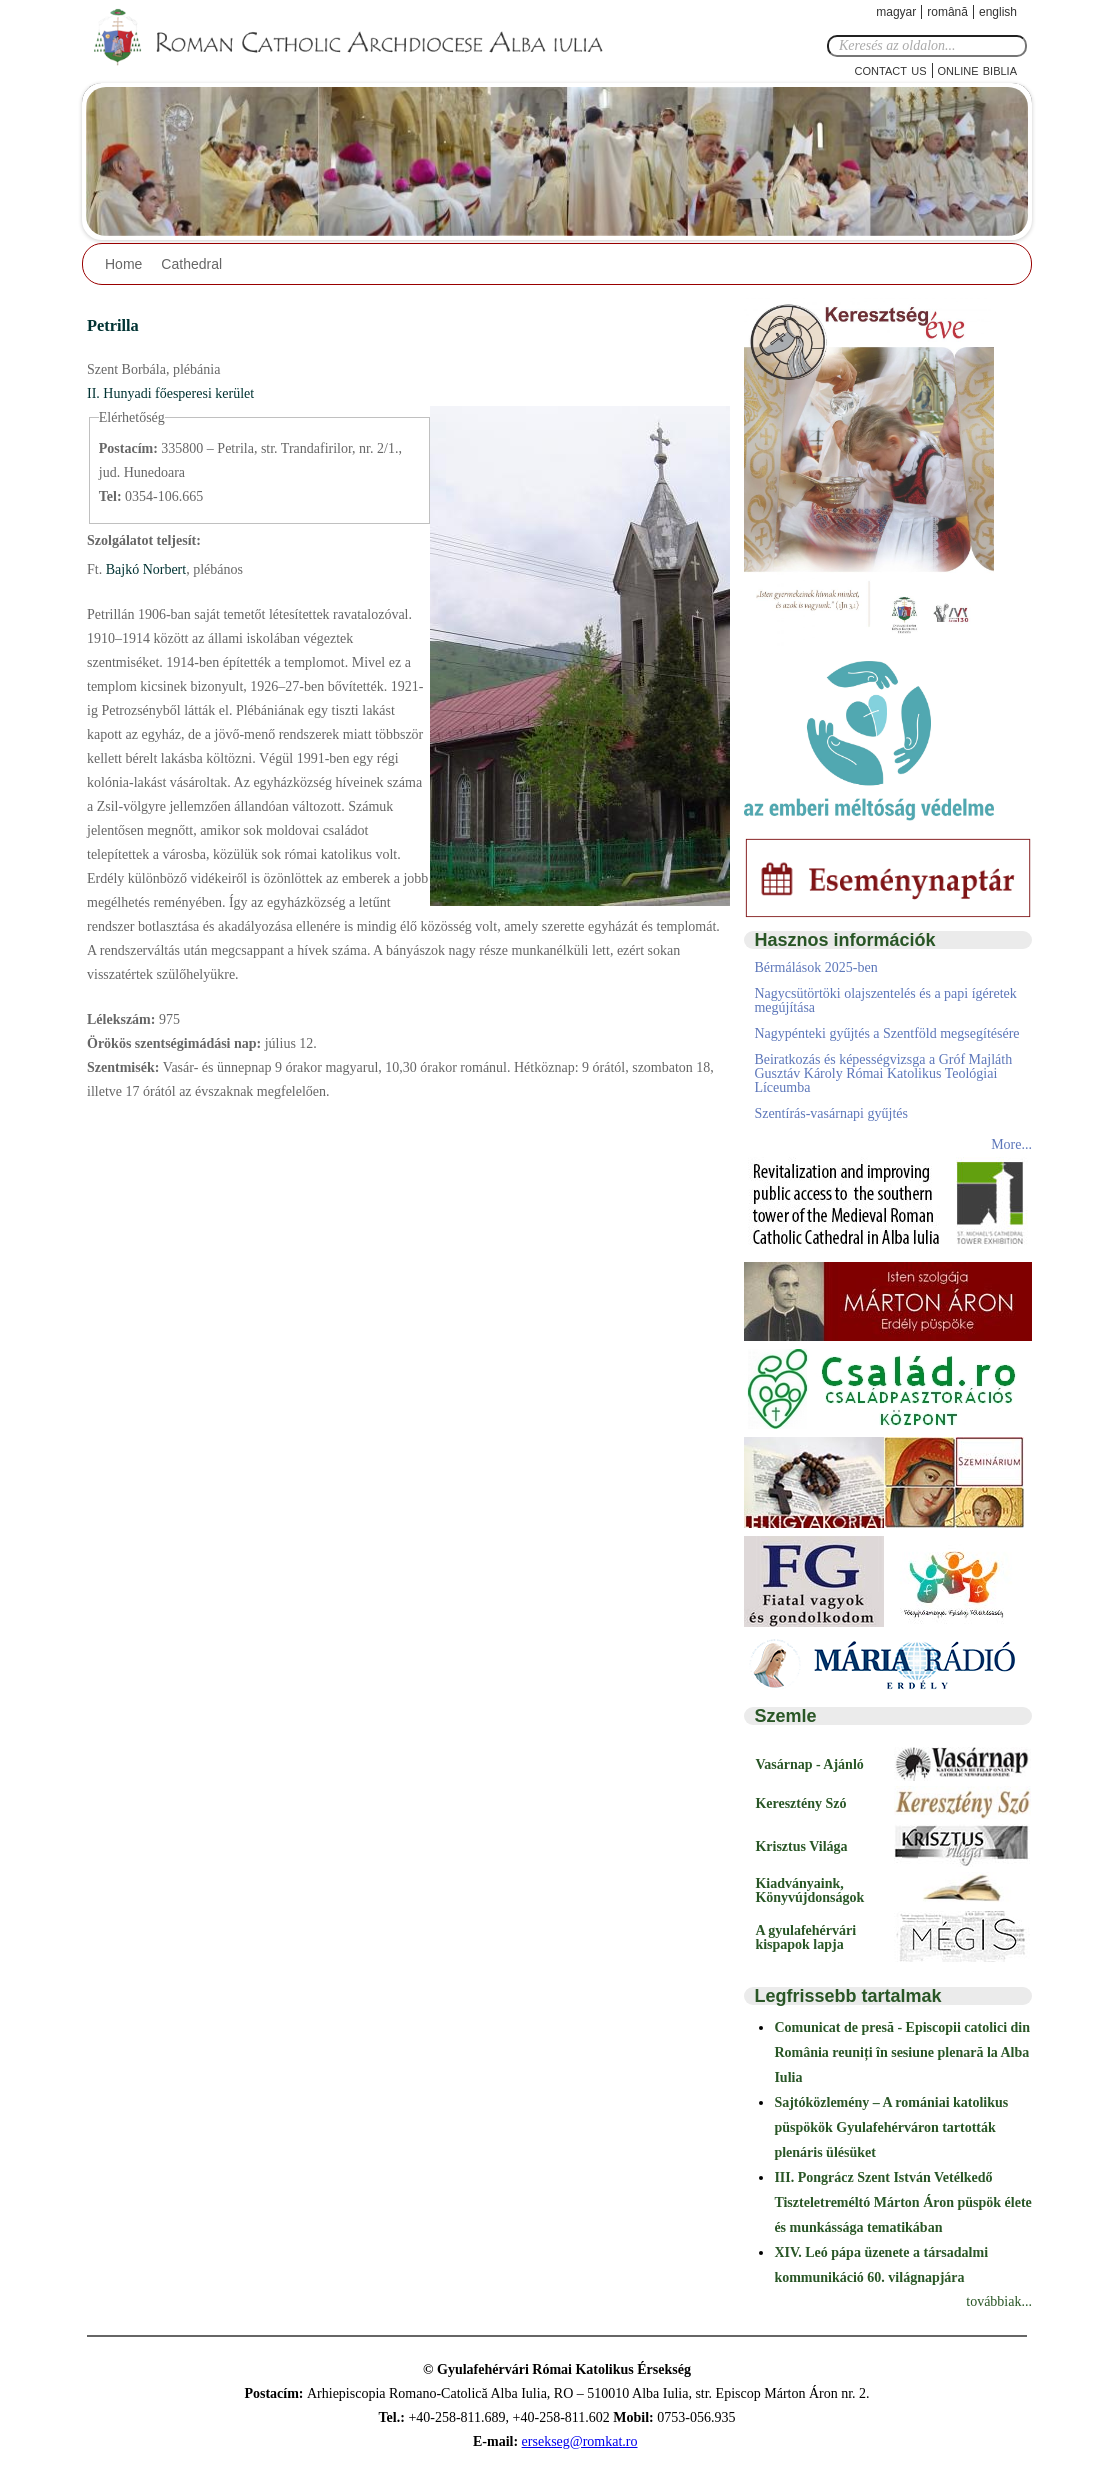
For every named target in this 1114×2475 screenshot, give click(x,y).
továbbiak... (999, 2301)
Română (947, 12)
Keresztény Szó (800, 1803)
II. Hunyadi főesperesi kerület (170, 393)
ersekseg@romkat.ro (580, 2441)
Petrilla (113, 325)
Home (123, 264)
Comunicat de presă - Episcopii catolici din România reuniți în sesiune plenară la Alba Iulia (902, 2052)
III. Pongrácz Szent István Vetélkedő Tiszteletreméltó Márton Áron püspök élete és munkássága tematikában (902, 2202)
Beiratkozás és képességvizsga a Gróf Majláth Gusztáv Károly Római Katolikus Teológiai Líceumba (883, 1073)
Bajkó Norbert (144, 569)
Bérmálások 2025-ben (815, 967)
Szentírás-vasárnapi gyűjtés (831, 1113)
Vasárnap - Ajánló (809, 1764)
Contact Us (891, 69)
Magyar (896, 12)
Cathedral (191, 264)
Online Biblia (977, 69)
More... (1011, 1144)
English (998, 12)
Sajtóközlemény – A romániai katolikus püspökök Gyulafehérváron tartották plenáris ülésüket (891, 2127)
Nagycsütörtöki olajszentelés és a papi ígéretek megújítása (885, 1000)
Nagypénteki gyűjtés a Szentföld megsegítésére (886, 1033)
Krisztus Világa (801, 1846)
